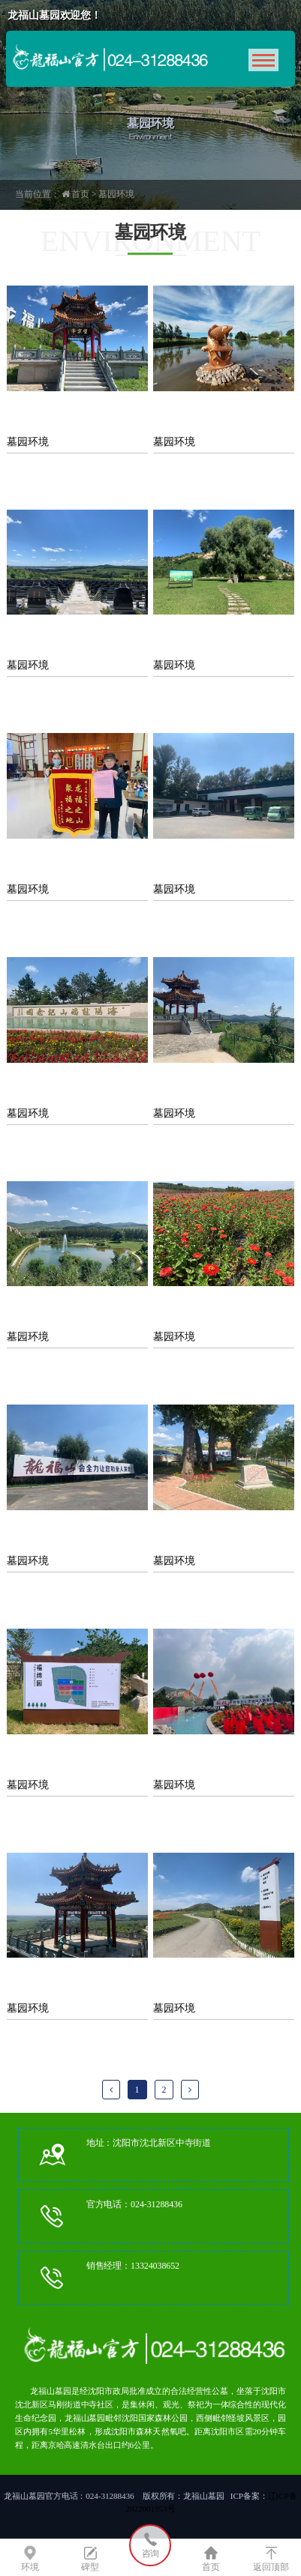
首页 (80, 194)
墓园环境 (116, 194)
